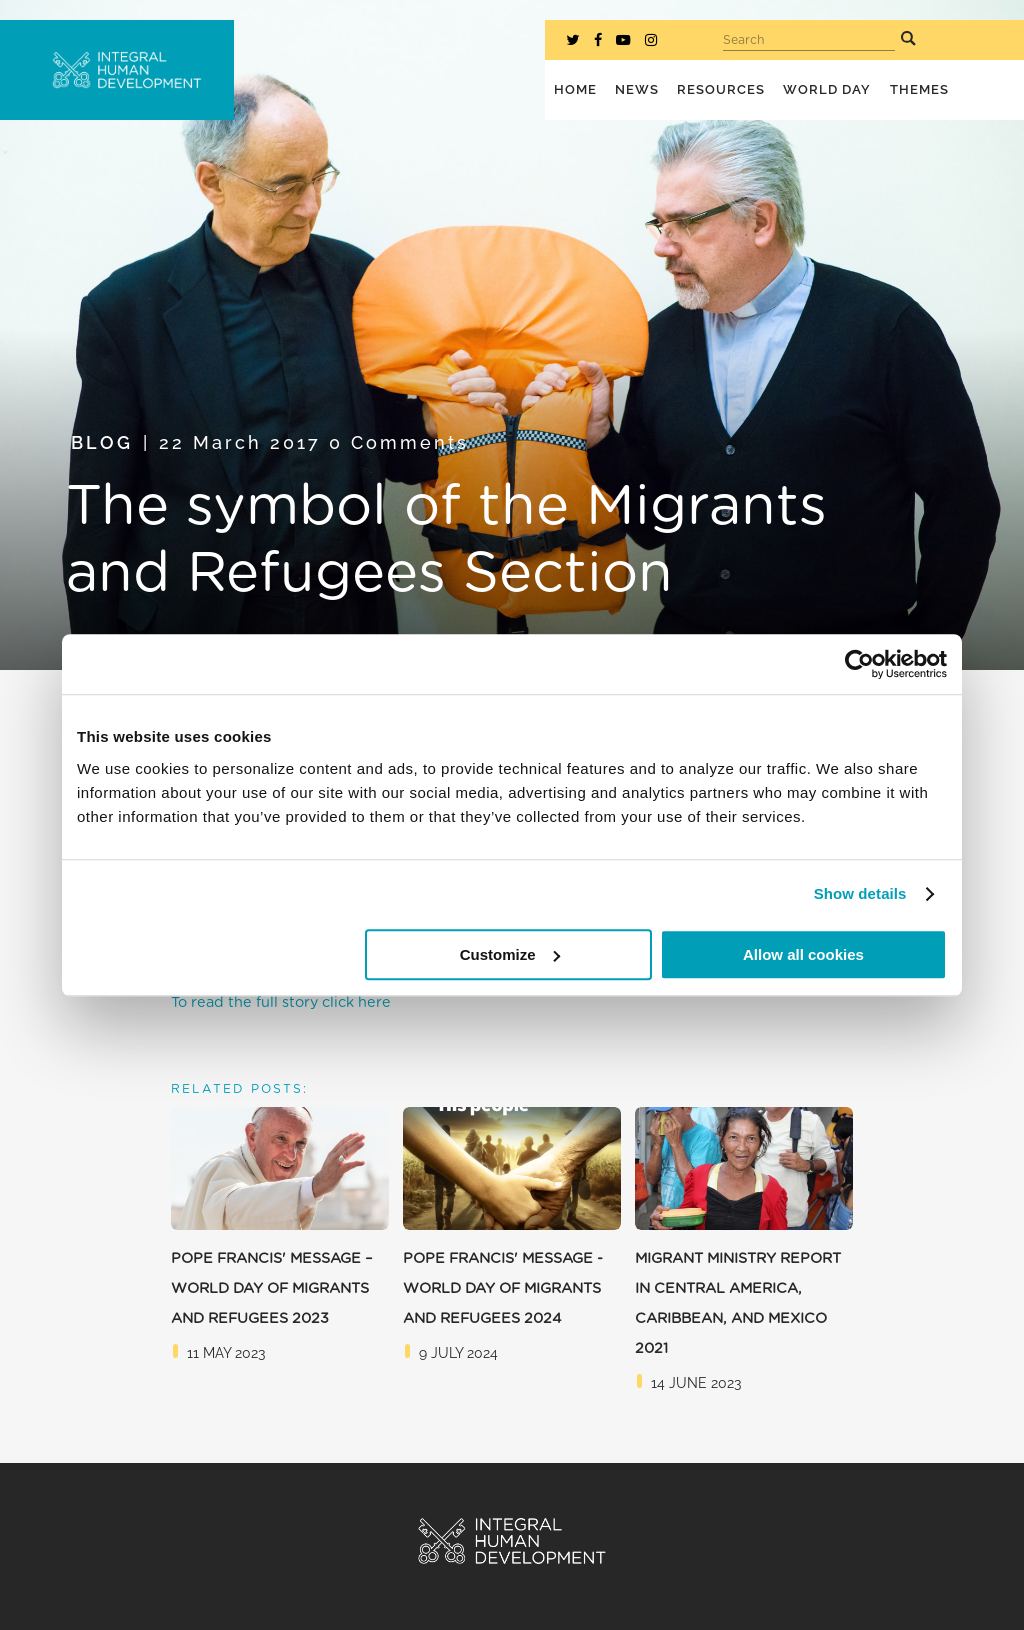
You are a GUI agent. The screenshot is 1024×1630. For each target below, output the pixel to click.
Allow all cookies (803, 954)
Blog (102, 442)
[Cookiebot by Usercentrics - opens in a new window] (859, 664)
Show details (860, 893)
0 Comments (399, 442)
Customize (510, 954)
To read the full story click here (281, 1002)
